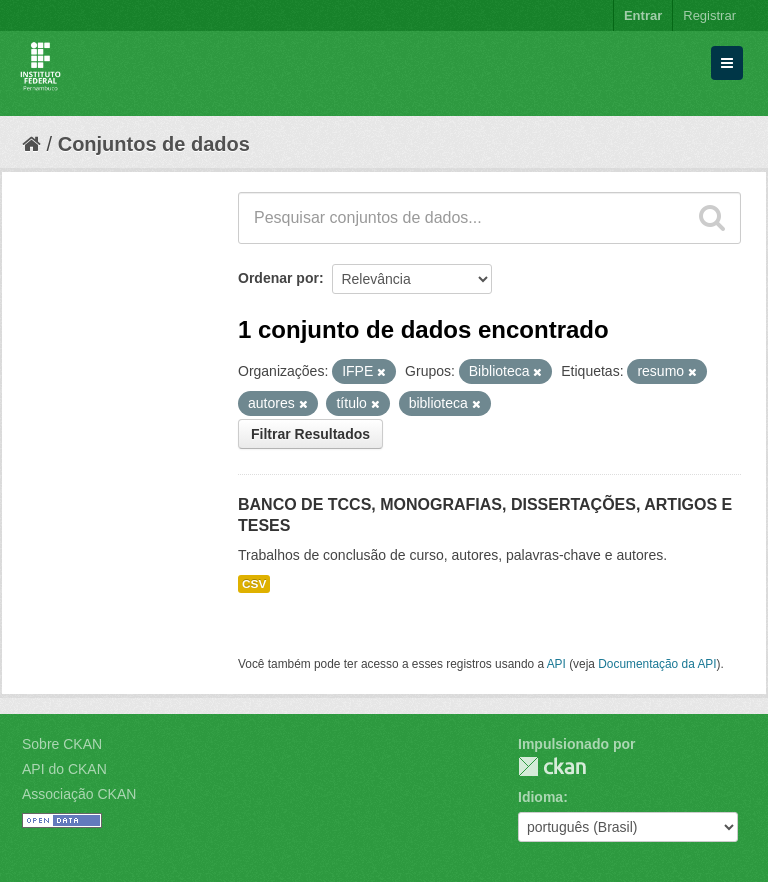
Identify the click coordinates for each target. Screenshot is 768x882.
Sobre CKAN (62, 744)
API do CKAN (64, 769)
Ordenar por (278, 278)
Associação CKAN (79, 794)
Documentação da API (657, 664)
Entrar (643, 15)
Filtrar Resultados (310, 434)
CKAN (552, 766)
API (556, 664)
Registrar (709, 15)
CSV (254, 584)
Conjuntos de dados (154, 144)
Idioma (540, 797)
